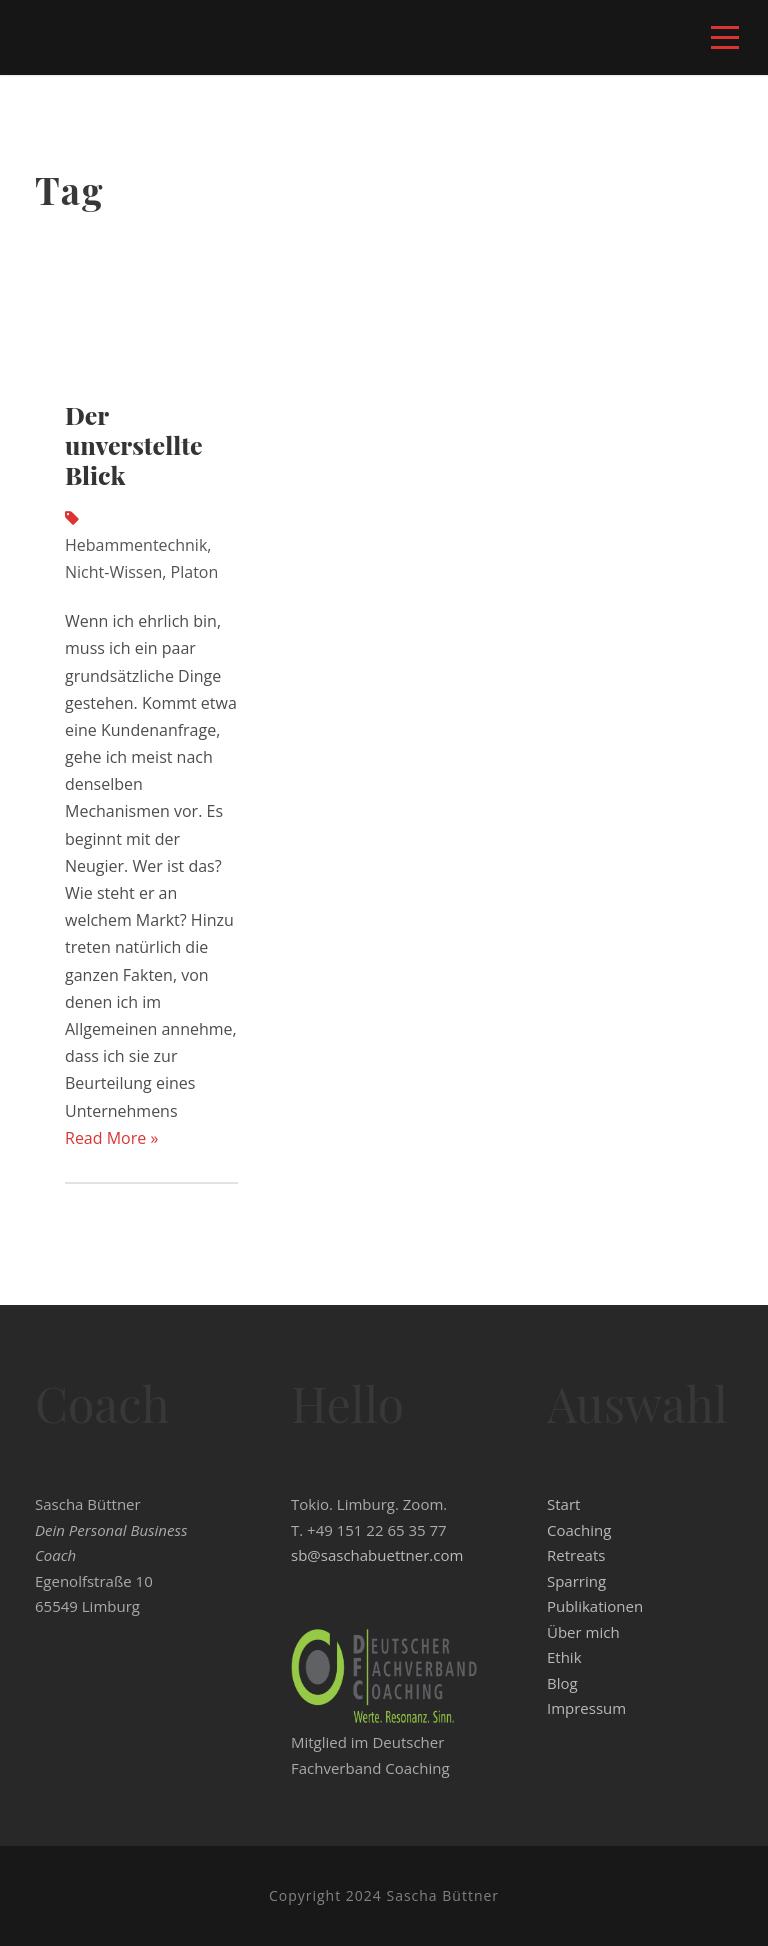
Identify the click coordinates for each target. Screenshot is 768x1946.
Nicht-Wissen (113, 572)
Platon (195, 572)
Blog (562, 1683)
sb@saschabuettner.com (377, 1555)
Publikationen (595, 1606)
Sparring (576, 1581)
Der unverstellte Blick (134, 444)
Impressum (586, 1708)
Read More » (111, 1138)
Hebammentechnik (136, 545)
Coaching (579, 1530)
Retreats (576, 1555)
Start (563, 1504)
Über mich (583, 1632)
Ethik (564, 1657)
